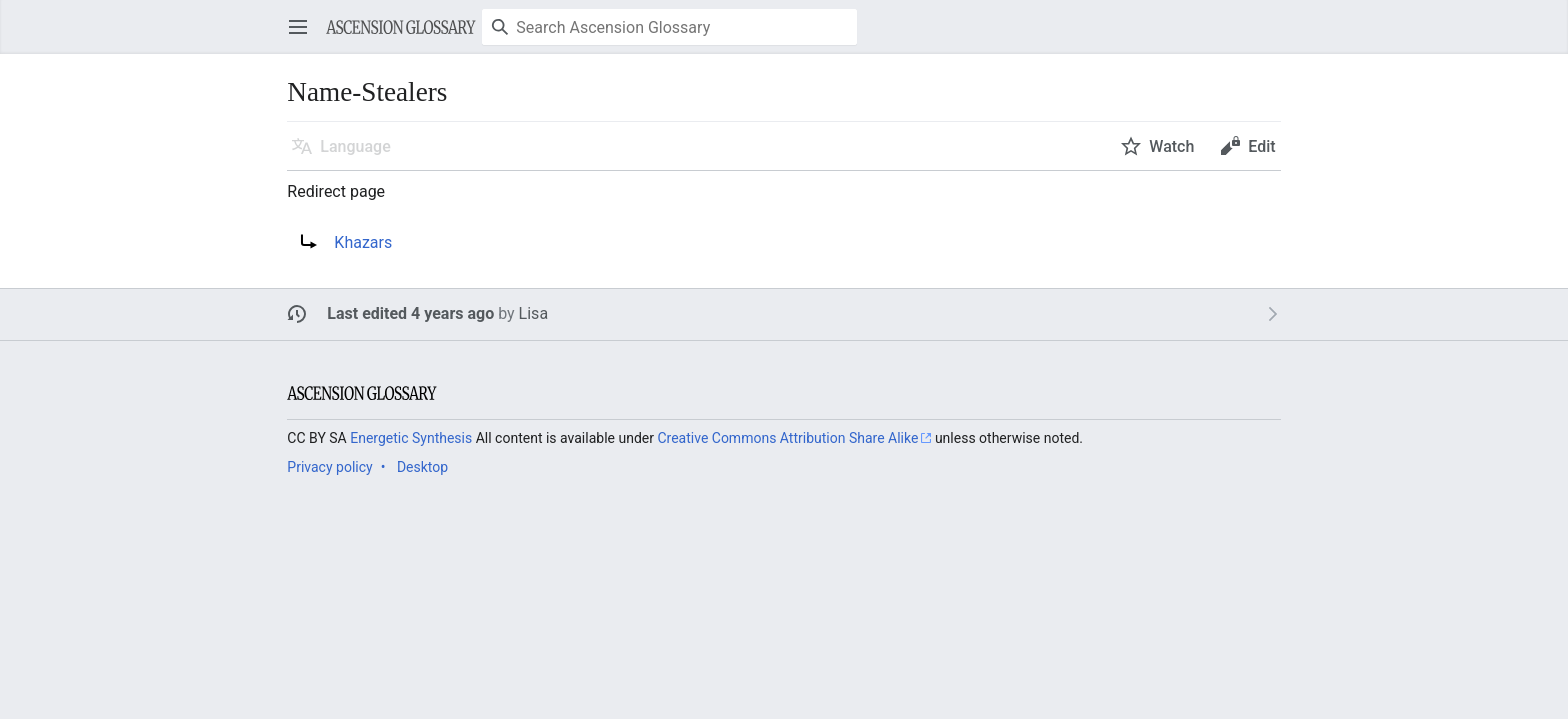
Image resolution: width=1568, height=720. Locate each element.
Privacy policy (329, 467)
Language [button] (355, 146)
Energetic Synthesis (411, 438)
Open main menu (304, 36)
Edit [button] (1261, 146)
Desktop (422, 467)
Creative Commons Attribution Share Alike (787, 438)
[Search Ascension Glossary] (669, 27)
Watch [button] (1171, 146)
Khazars (363, 242)
